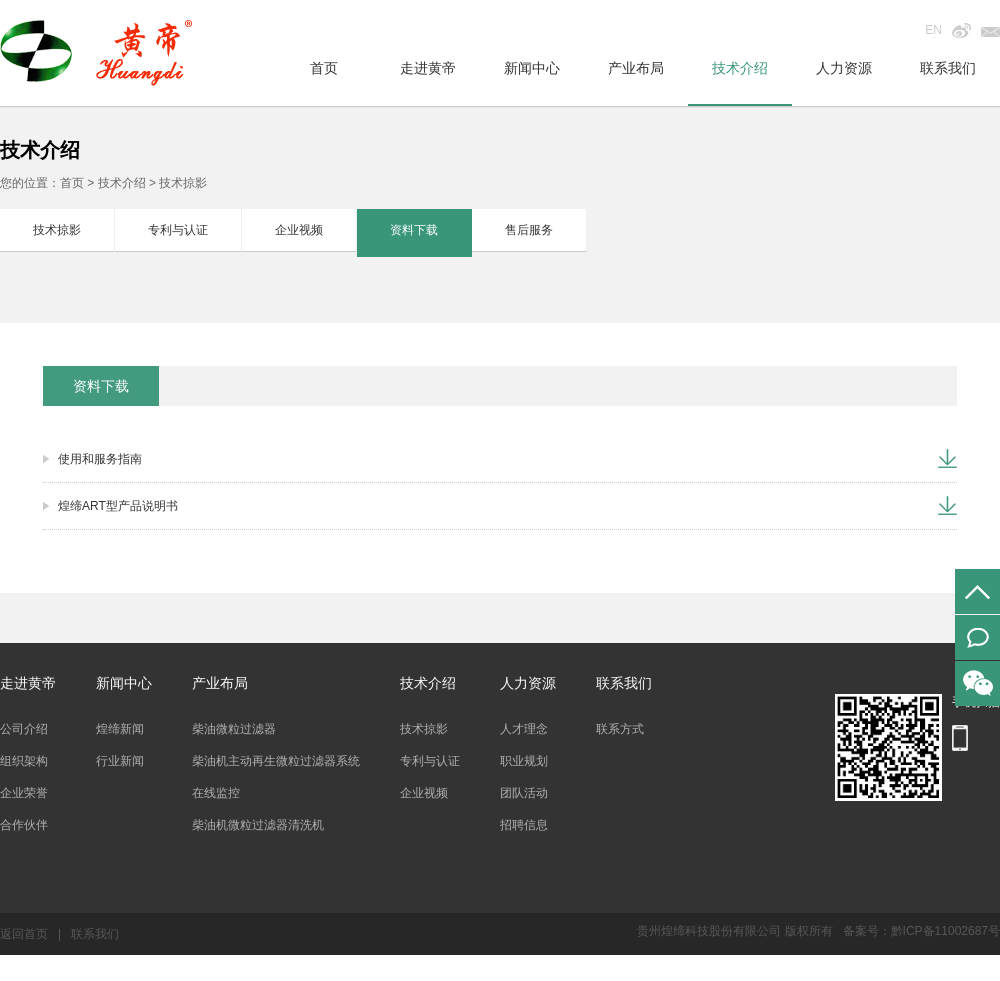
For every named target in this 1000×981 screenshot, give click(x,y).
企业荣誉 (24, 793)
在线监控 (216, 793)
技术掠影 (57, 230)
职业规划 (524, 761)
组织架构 (24, 761)
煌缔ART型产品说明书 (118, 506)
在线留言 (977, 637)
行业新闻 (120, 761)
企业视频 (299, 230)
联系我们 (948, 68)
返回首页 (24, 934)
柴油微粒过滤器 (234, 729)
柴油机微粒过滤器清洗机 (258, 825)
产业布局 (636, 68)
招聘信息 (524, 825)
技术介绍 (740, 68)
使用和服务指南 (100, 459)
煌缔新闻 (120, 729)
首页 (324, 68)
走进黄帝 (428, 68)
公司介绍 (24, 729)
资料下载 (414, 230)
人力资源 (844, 68)
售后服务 (529, 230)
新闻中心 (532, 68)
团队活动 (524, 793)
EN (933, 30)
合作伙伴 (24, 825)
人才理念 (524, 729)
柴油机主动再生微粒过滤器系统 (276, 761)
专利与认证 (178, 230)
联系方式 (620, 729)
